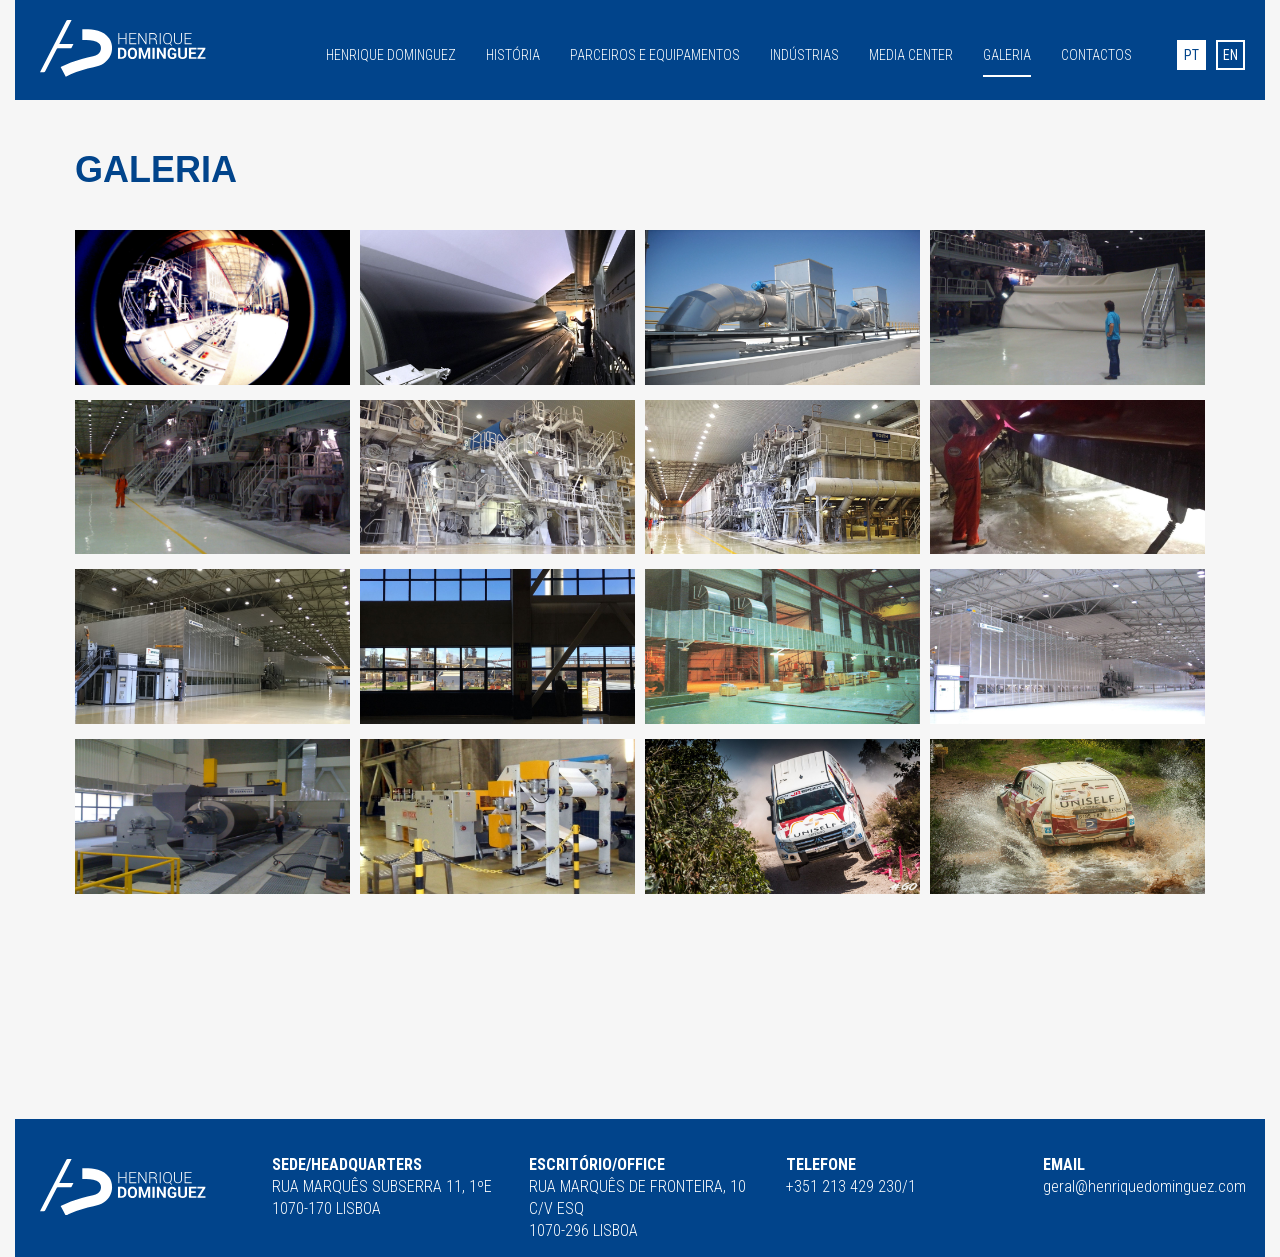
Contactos (1096, 53)
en (1230, 55)
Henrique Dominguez (391, 53)
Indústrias (804, 53)
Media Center (911, 53)
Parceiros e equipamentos (655, 53)
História (513, 53)
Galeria (1007, 55)
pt (1191, 55)
